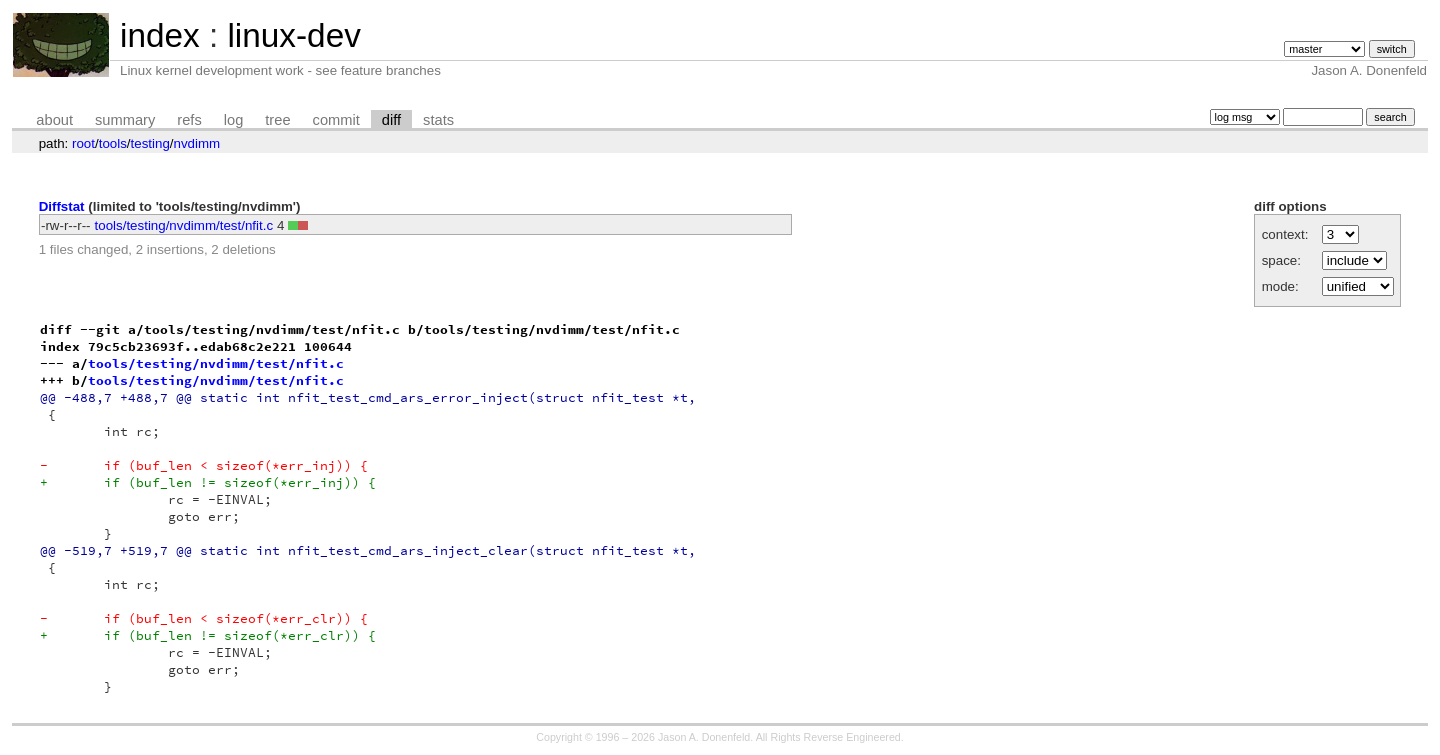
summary (125, 120)
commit (336, 120)
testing (150, 143)
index (160, 35)
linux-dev (293, 35)
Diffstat (62, 206)
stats (438, 120)
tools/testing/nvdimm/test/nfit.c (184, 225)
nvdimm (197, 143)
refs (189, 120)
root (83, 143)
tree (277, 120)
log (234, 120)
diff (391, 120)
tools (113, 143)
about (54, 120)
